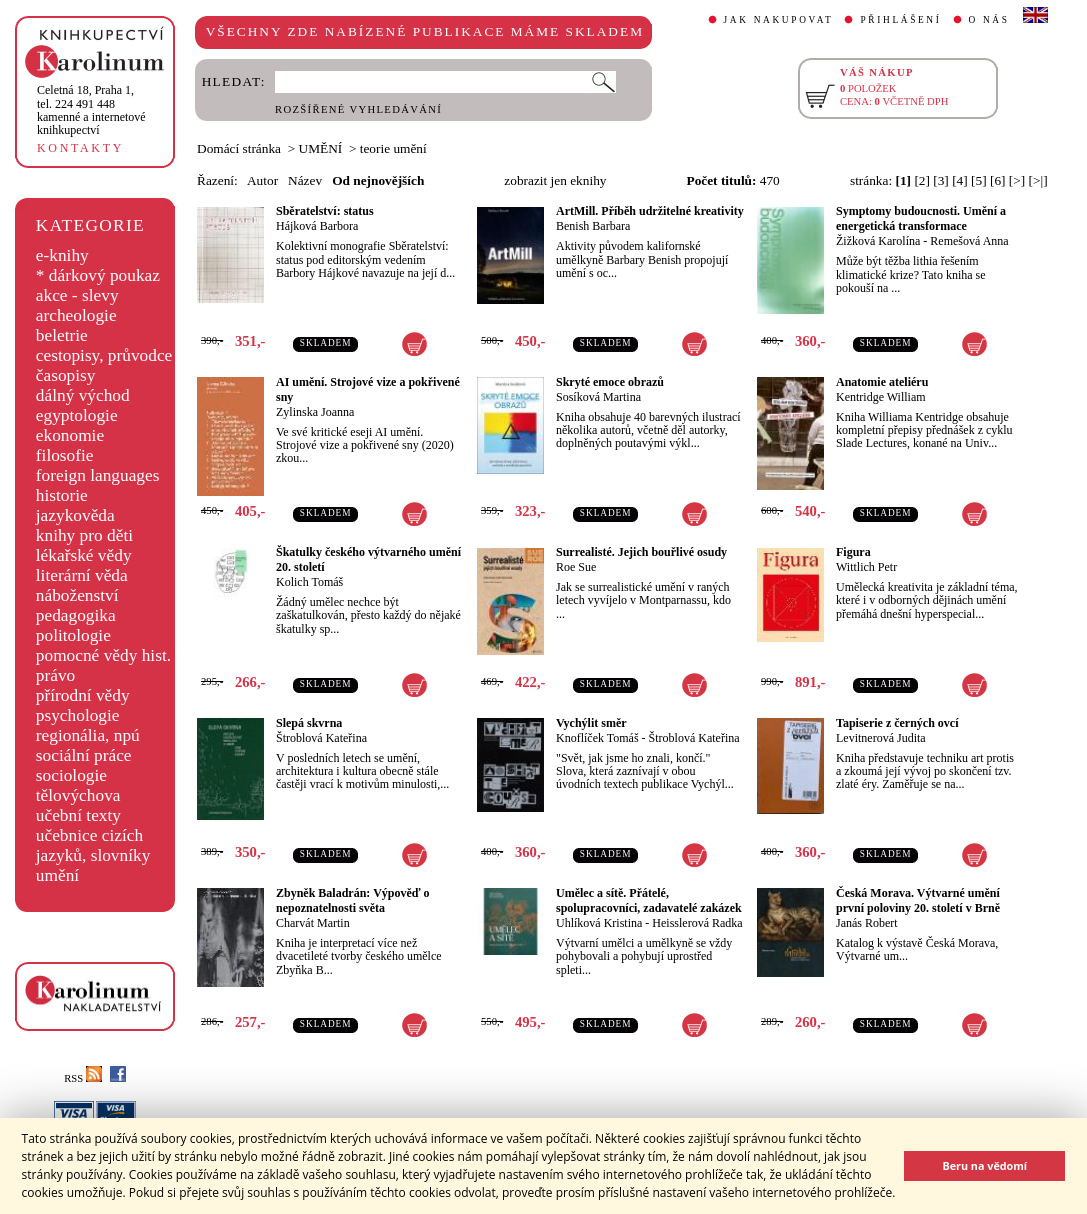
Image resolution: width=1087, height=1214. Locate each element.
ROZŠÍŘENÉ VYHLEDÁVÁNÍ (358, 109)
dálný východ (83, 395)
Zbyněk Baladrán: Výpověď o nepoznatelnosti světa (353, 900)
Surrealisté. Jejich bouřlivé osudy (641, 552)
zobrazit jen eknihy (555, 180)
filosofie (65, 455)
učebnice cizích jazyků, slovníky (93, 845)
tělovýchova (78, 795)
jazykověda (75, 515)
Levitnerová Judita (881, 738)
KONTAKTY (80, 148)
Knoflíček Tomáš (597, 738)
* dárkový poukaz (98, 275)
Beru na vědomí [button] (984, 1165)
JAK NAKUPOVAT (779, 20)
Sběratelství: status (325, 211)
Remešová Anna (969, 241)
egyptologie (77, 415)
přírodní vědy (83, 695)
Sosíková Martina (598, 397)
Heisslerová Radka (697, 923)
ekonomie (70, 435)
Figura (853, 552)
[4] (960, 180)
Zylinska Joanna (315, 412)
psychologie (78, 715)
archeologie (76, 315)
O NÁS (989, 20)
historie (62, 495)
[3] (941, 180)
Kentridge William (881, 397)
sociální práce (84, 755)
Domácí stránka (239, 148)
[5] (979, 180)
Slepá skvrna (309, 723)
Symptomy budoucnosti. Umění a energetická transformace (921, 218)
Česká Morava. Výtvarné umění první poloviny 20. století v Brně (918, 900)
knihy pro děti (84, 535)
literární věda (82, 575)
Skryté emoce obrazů (610, 382)
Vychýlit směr (591, 723)
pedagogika (76, 615)
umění (57, 875)
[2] (922, 180)
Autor (262, 180)
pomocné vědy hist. (103, 655)
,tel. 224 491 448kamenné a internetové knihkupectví (91, 110)
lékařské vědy (84, 555)
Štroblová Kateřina (321, 738)
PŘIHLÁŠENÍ (900, 20)
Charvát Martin (313, 923)
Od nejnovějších (378, 180)
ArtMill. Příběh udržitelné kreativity (650, 211)
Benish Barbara (593, 226)
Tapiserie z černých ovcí (897, 723)
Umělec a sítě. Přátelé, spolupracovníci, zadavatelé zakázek (649, 900)
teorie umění (393, 148)
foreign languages (98, 475)
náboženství (77, 595)
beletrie (62, 335)
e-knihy (62, 255)
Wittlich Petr (866, 567)
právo (55, 675)
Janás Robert (867, 923)
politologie (73, 635)
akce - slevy (77, 295)
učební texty (78, 815)
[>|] (1038, 180)
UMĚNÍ (321, 148)
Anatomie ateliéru (882, 382)
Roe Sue (576, 567)
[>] (1017, 180)
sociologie (71, 775)
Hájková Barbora (317, 226)
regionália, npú (88, 735)
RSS (83, 1078)
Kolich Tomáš (309, 582)
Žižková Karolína (878, 241)
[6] (998, 180)
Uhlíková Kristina (599, 923)
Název (305, 180)
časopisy (66, 375)
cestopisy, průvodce (104, 355)
